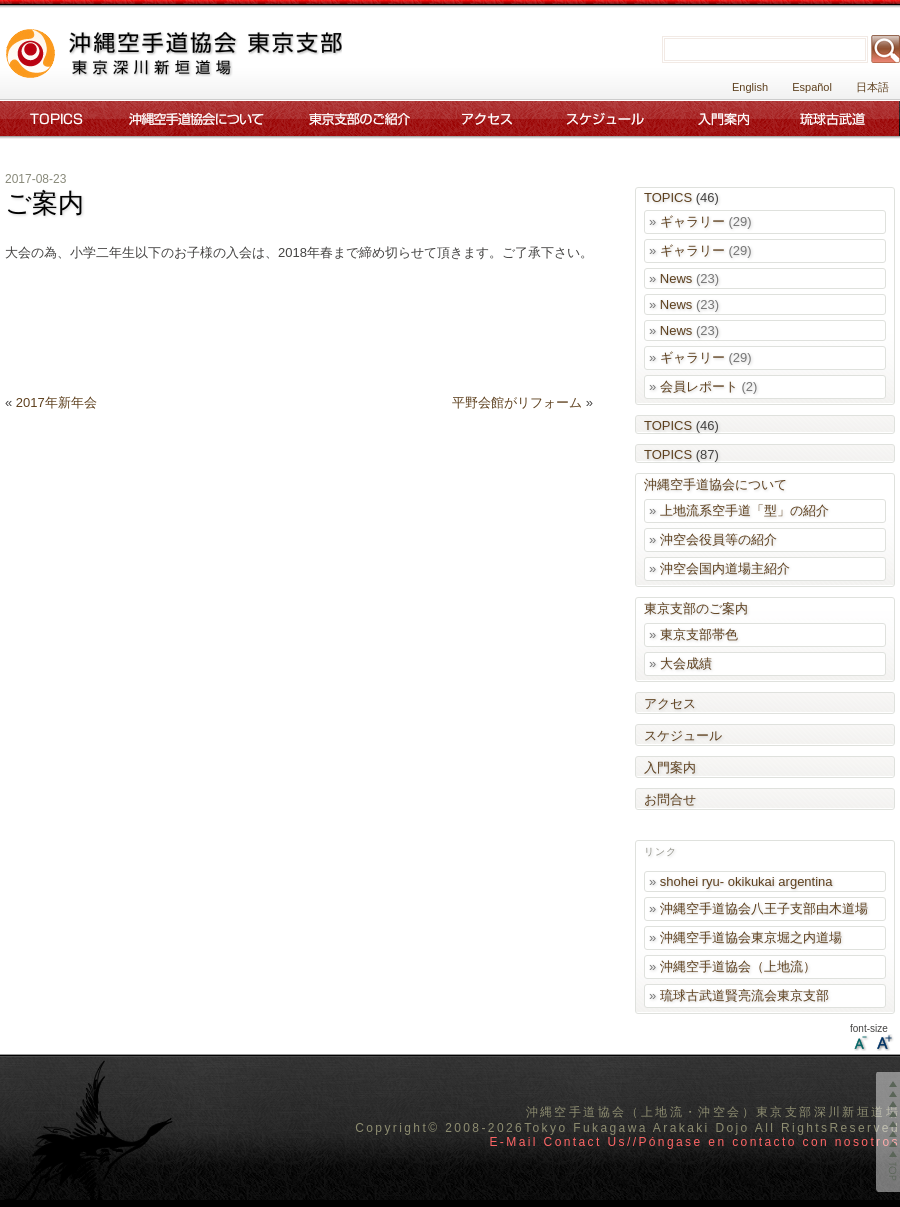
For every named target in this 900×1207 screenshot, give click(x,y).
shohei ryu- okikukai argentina (746, 881)
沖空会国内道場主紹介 (725, 568)
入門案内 (724, 118)
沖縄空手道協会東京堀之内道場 (751, 937)
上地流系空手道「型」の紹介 (744, 510)
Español (812, 87)
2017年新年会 (56, 402)
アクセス (487, 118)
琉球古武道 (836, 118)
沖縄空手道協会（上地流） (738, 966)
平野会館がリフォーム (517, 402)
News (676, 278)
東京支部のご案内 (359, 118)
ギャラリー (692, 221)
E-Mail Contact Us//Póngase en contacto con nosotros (694, 1142)
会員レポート (699, 386)
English (750, 87)
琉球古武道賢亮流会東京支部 (744, 995)
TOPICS (668, 197)
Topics (52, 118)
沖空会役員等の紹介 (718, 539)
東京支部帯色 (699, 634)
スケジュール (606, 118)
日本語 (872, 87)
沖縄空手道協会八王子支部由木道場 (764, 908)
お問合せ (670, 799)
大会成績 (686, 663)
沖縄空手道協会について (194, 118)
